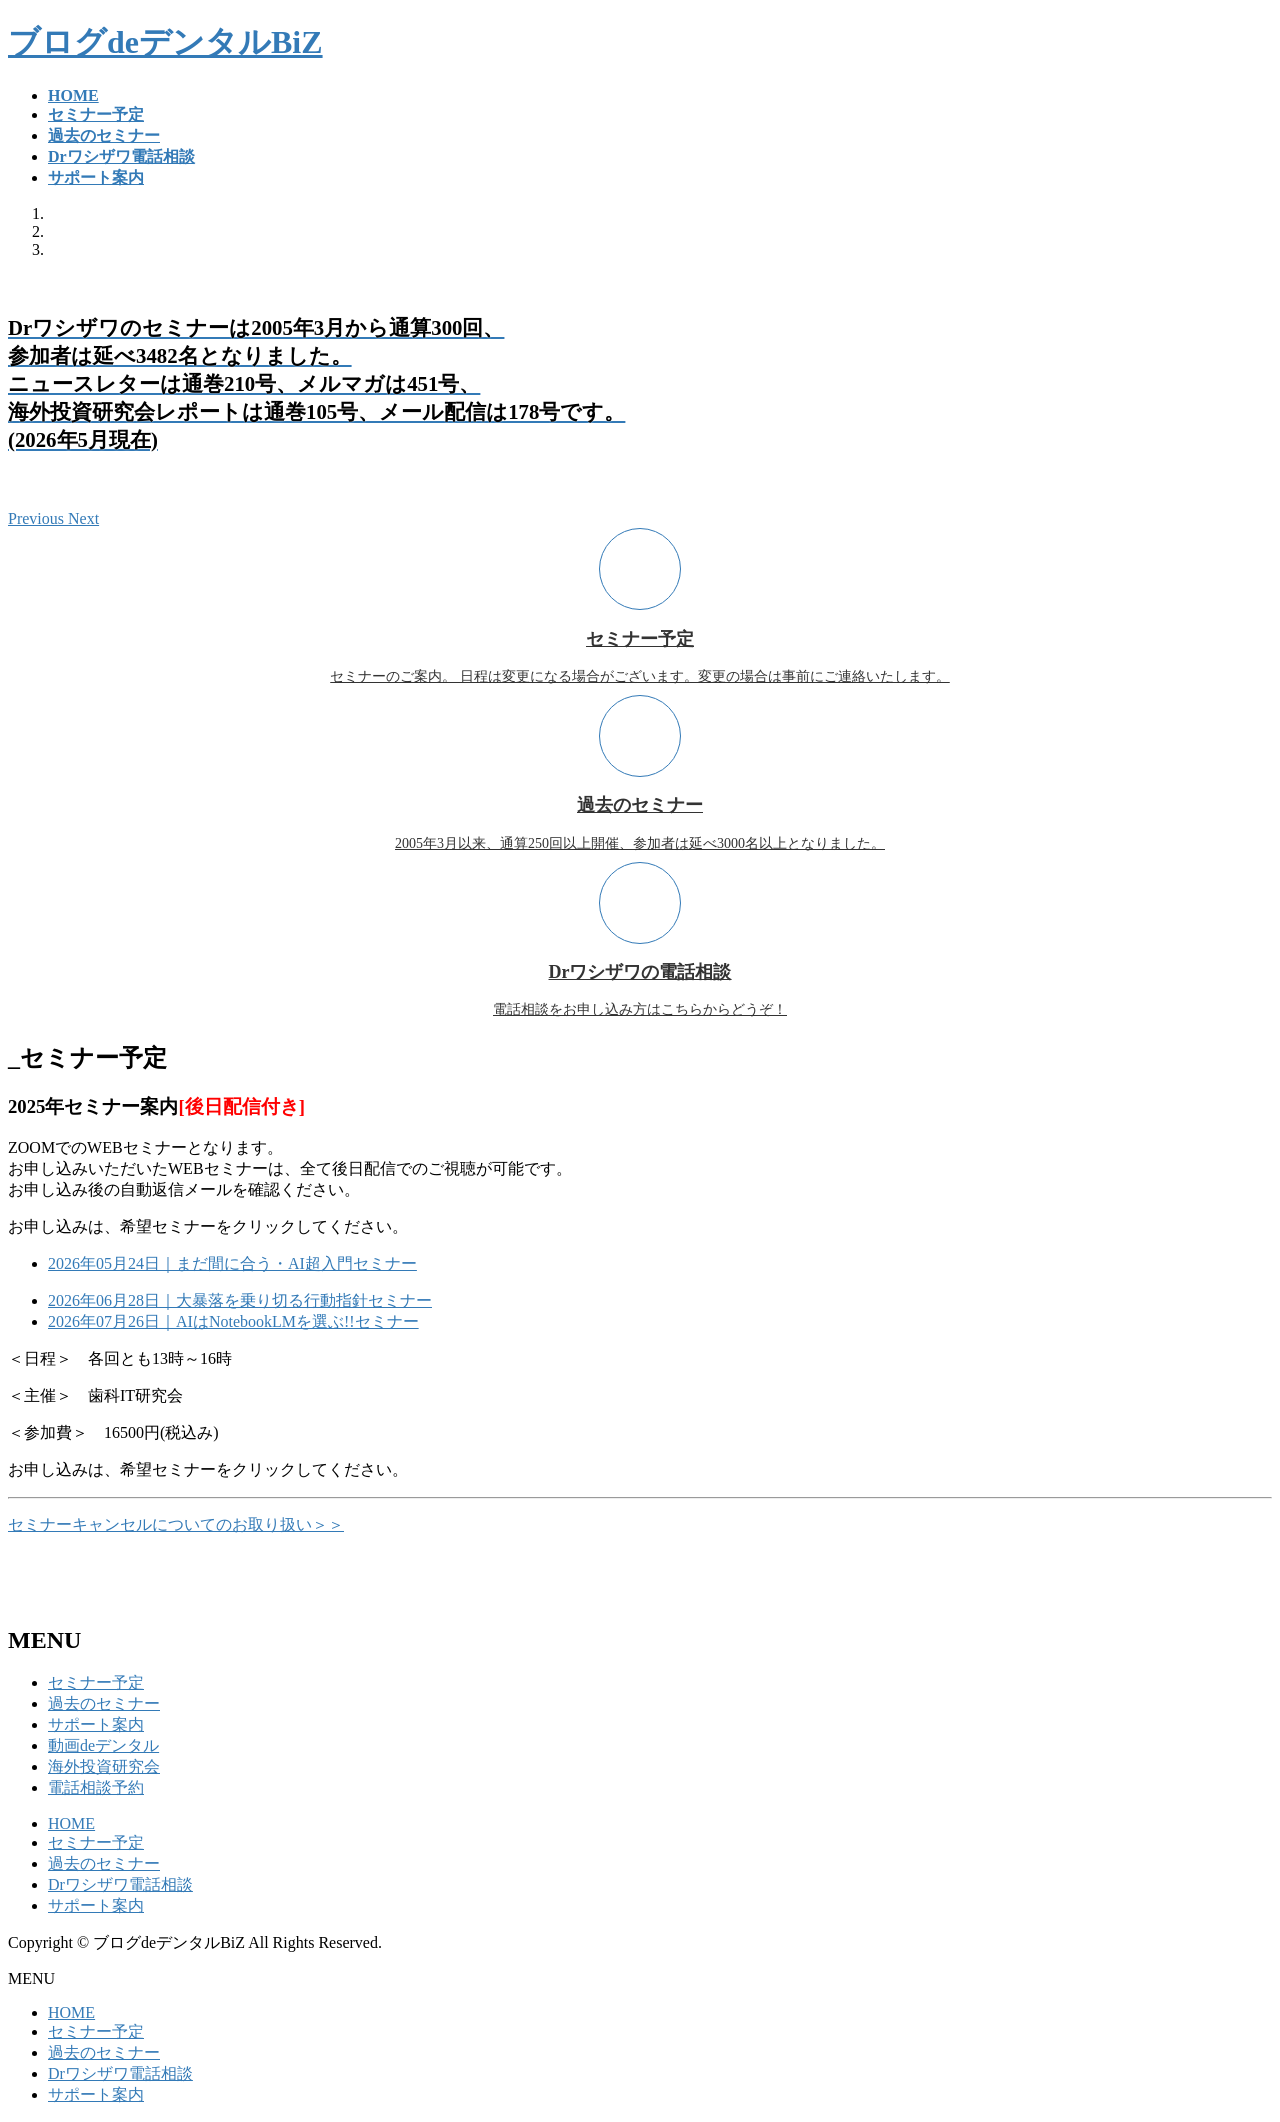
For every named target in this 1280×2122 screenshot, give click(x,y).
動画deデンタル (103, 1745)
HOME (71, 1823)
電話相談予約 (96, 1787)
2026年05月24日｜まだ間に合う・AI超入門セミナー (232, 1263)
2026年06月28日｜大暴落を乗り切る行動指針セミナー (240, 1300)
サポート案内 (96, 1724)
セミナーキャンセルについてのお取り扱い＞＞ (176, 1524)
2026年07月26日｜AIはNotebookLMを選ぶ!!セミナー (233, 1321)
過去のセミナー (104, 1703)
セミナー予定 (96, 1682)
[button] (38, 518)
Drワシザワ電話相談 (120, 1884)
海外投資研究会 (104, 1766)
